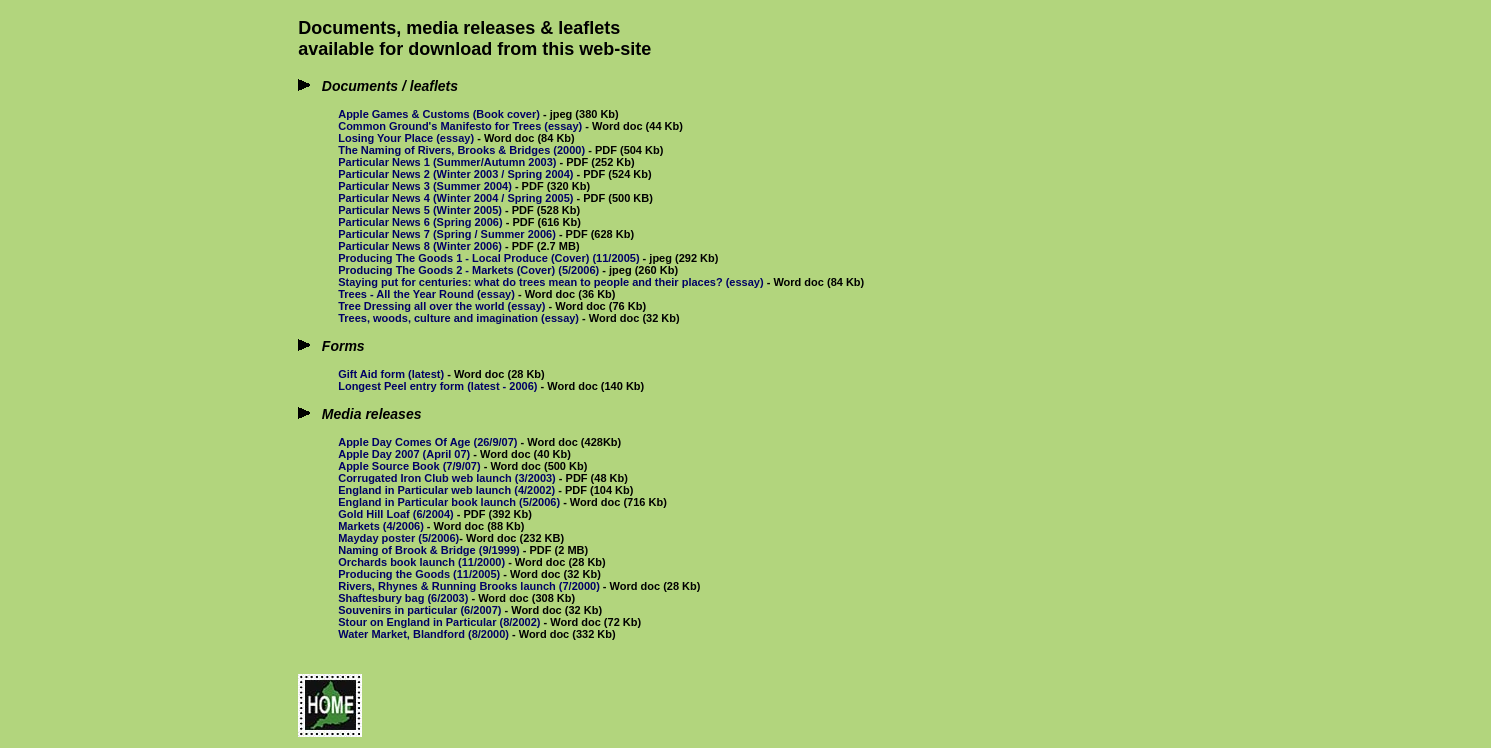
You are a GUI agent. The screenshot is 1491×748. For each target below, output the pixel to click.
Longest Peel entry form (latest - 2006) (437, 386)
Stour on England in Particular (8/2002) (439, 622)
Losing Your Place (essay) (406, 138)
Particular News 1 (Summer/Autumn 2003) (447, 162)
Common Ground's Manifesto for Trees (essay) (460, 126)
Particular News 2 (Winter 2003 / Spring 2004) (455, 174)
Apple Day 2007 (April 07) (404, 454)
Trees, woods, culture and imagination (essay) (458, 318)
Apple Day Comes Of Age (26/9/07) (427, 442)
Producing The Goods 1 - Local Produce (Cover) (463, 258)
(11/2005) (615, 258)
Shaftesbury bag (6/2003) (403, 598)
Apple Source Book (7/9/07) (409, 466)
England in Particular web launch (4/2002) (446, 490)
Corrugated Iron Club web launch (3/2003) (447, 478)
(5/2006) (580, 270)
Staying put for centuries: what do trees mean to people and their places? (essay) (550, 282)
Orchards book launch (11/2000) (421, 562)
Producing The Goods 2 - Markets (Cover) (446, 270)
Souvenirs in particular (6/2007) (419, 610)
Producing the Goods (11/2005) (419, 574)
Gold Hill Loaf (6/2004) (396, 514)
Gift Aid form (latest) (391, 374)
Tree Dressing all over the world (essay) (441, 306)
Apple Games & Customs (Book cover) (439, 114)
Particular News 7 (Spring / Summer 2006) (447, 234)
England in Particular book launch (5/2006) (449, 502)
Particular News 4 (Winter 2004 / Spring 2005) (455, 198)
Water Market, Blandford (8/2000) (423, 634)
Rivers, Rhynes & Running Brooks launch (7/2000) (469, 586)
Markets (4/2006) (381, 526)
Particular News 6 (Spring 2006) (420, 222)
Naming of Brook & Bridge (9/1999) (429, 550)
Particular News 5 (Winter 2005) (420, 210)
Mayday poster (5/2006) (398, 538)
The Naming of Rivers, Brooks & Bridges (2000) (461, 150)
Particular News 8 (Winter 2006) (420, 246)
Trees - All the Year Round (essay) (426, 294)
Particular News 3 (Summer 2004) (425, 186)
